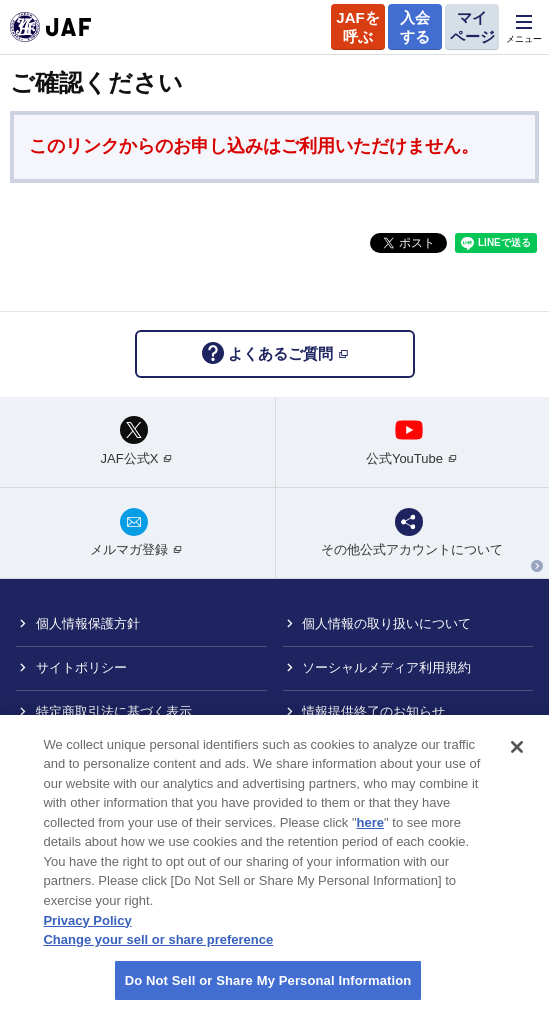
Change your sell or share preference (158, 952)
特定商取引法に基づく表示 (114, 711)
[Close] (517, 760)
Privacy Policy (87, 933)
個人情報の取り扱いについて (386, 623)
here (370, 835)
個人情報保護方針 (88, 623)
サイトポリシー (81, 667)
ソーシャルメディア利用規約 (386, 667)
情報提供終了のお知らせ (373, 711)
